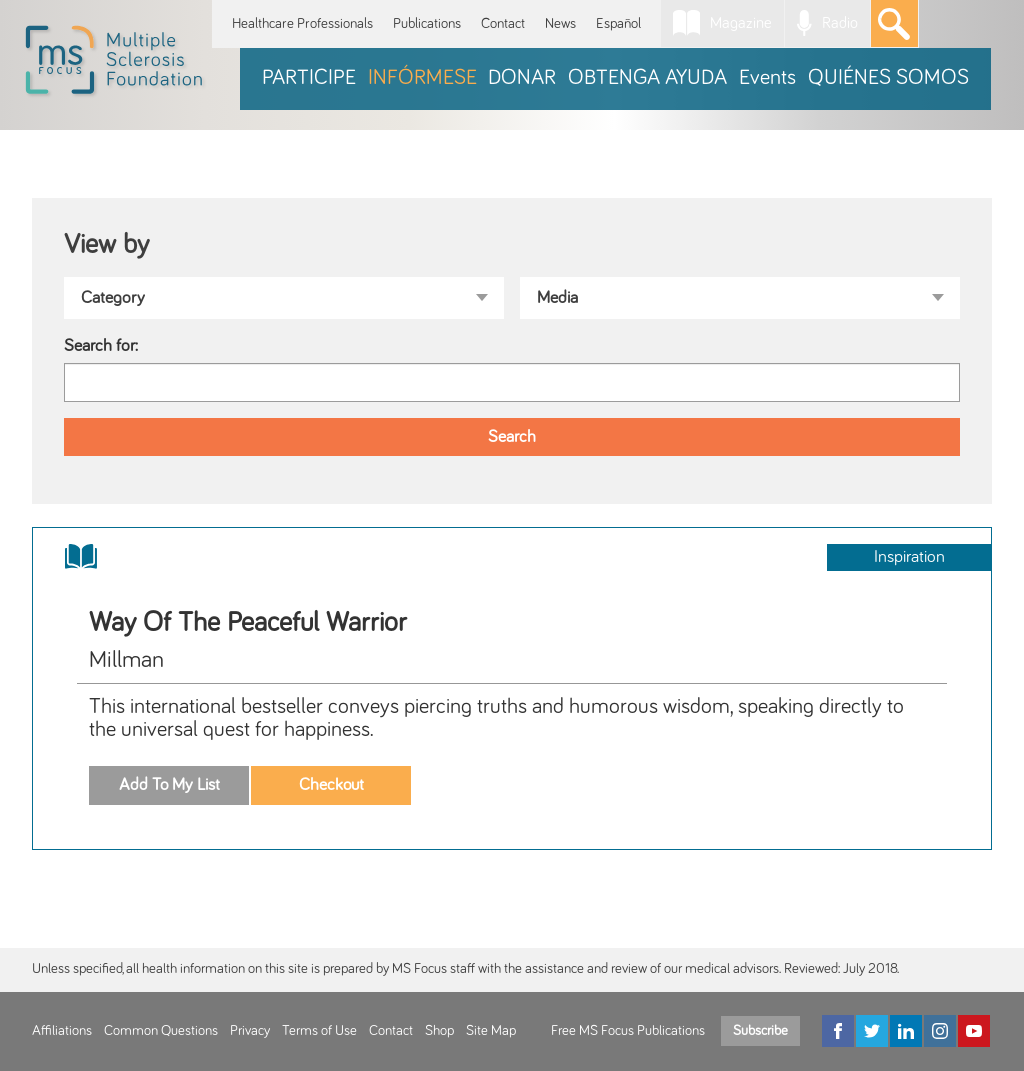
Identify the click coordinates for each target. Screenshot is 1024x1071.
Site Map (491, 1031)
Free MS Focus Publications (628, 1031)
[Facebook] (838, 1031)
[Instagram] (940, 1031)
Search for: (101, 346)
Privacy (250, 1031)
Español (618, 23)
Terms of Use (319, 1031)
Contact (503, 23)
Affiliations (62, 1031)
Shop (439, 1031)
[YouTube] (974, 1031)
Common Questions (161, 1031)
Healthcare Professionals (302, 23)
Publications (427, 23)
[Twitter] (872, 1031)
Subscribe (760, 1031)
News (560, 23)
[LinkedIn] (906, 1031)
